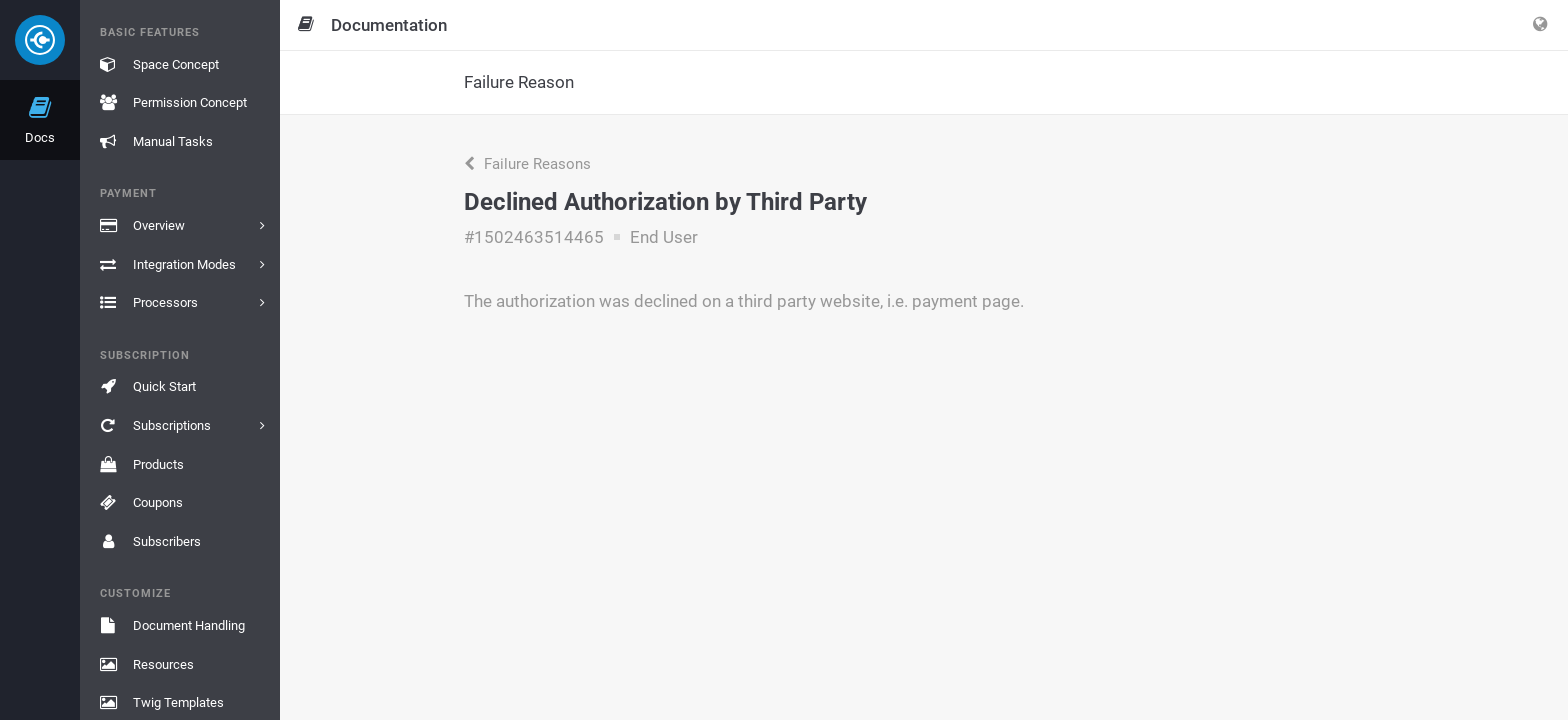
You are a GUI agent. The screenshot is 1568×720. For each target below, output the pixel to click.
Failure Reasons (527, 164)
